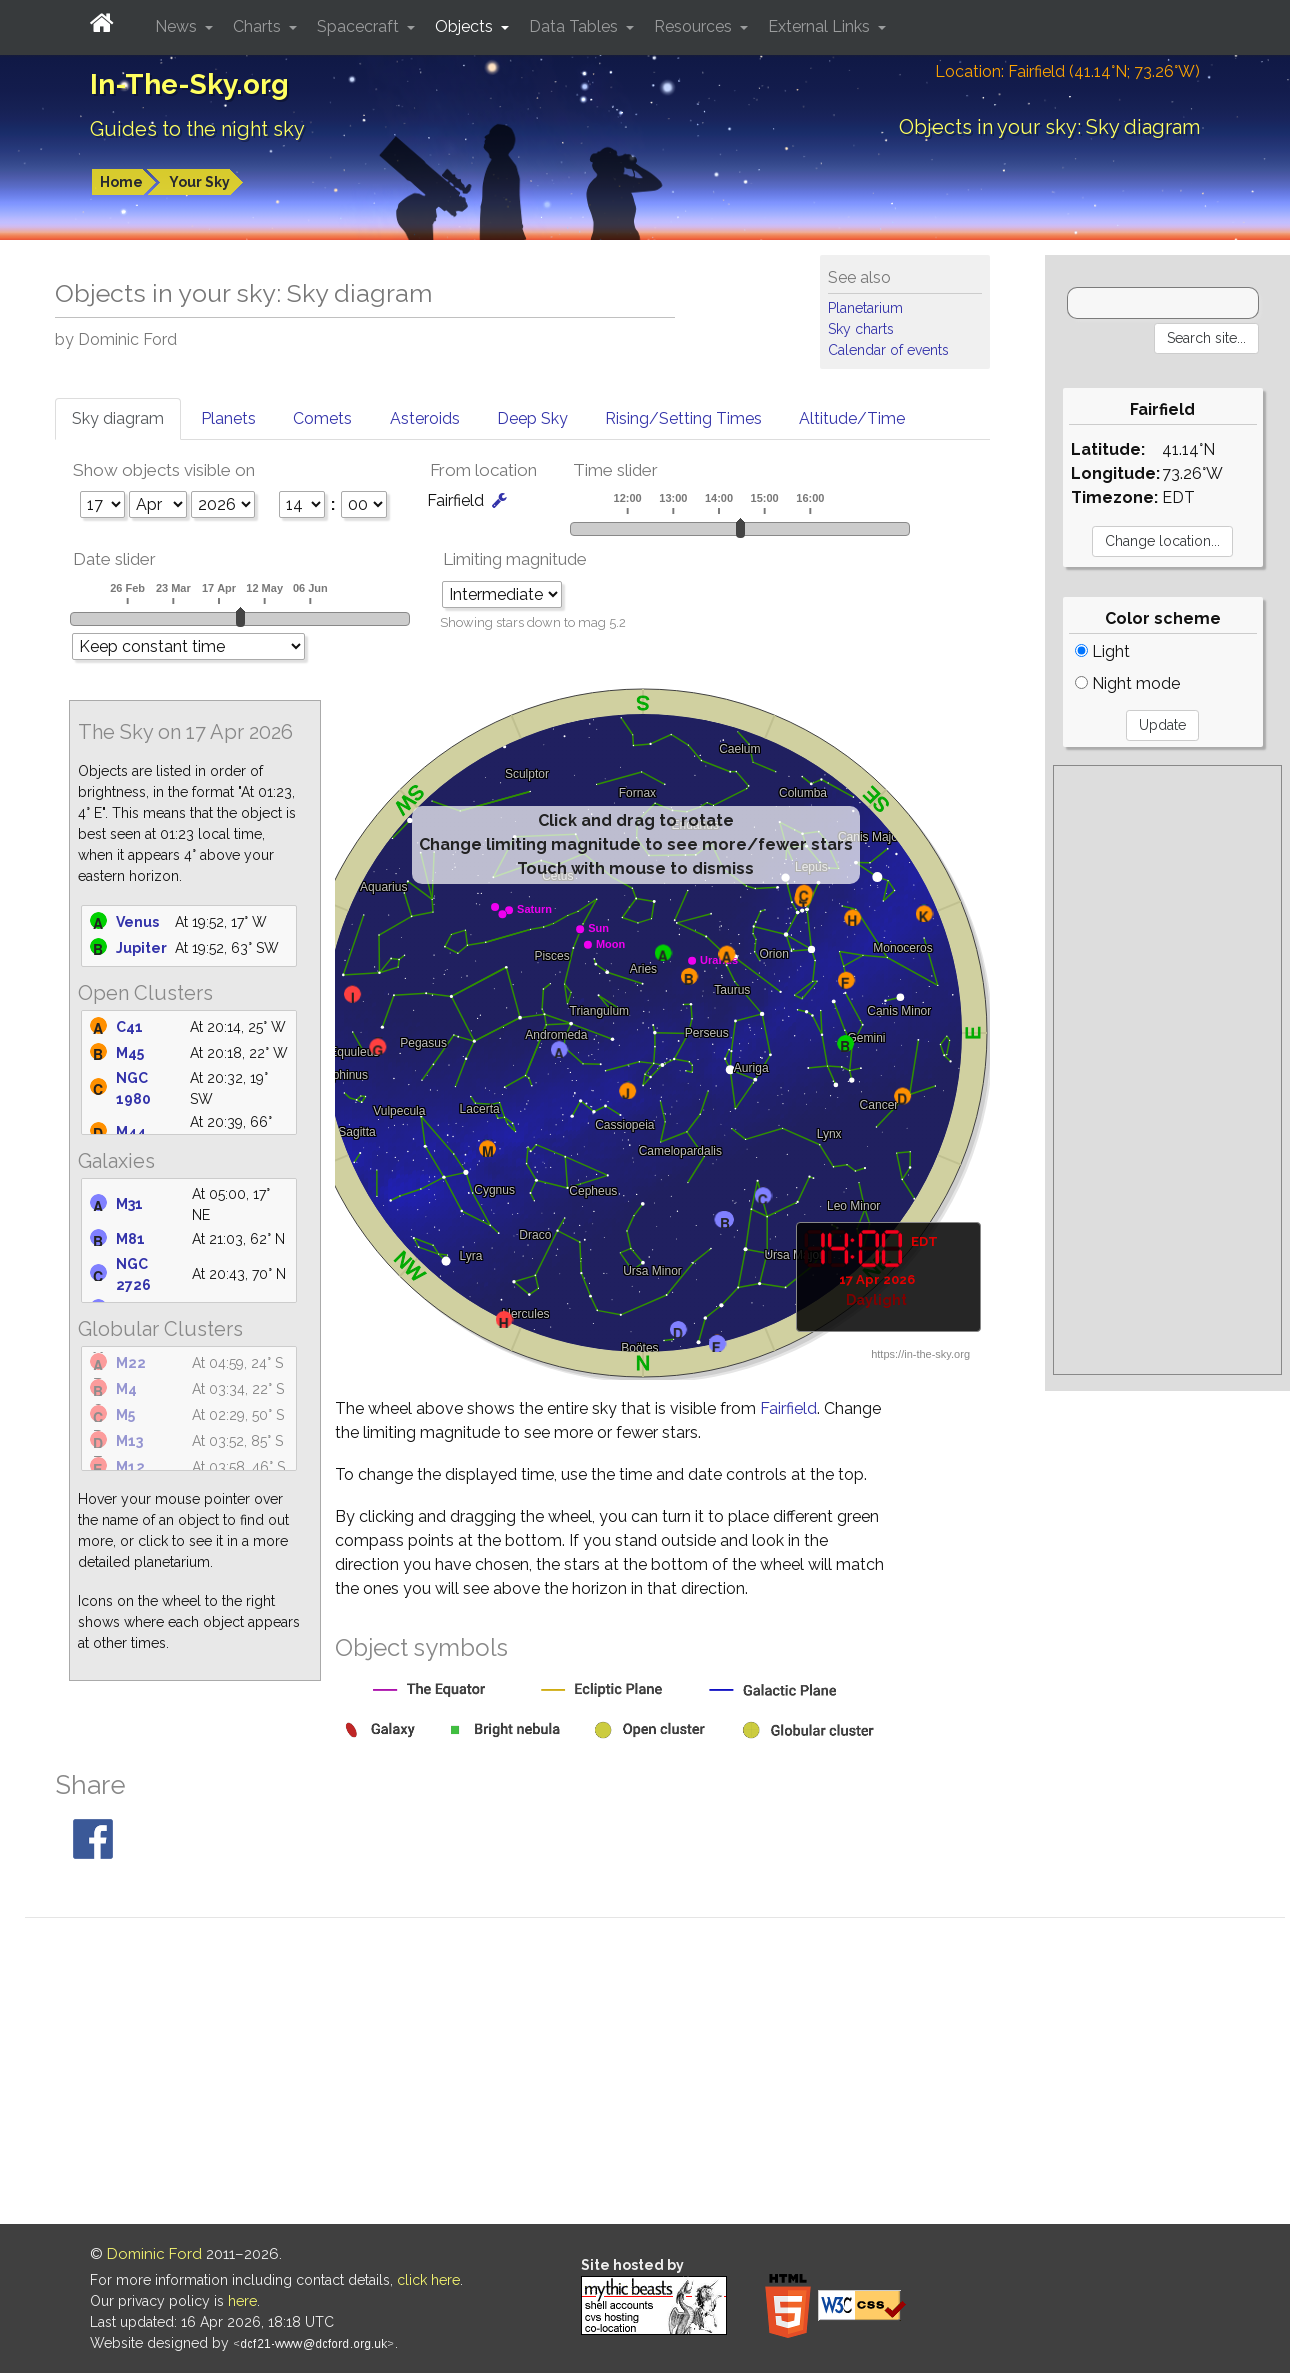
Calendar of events (888, 350)
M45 (130, 1053)
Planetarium (865, 308)
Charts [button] (259, 26)
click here (428, 2280)
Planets (228, 418)
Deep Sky (532, 418)
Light (1102, 651)
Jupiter (141, 948)
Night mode (1127, 683)
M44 (131, 1132)
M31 (129, 1204)
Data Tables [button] (575, 26)
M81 (130, 1239)
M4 (126, 1389)
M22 (131, 1363)
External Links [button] (821, 26)
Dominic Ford (154, 2254)
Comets (322, 418)
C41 (129, 1027)
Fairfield (788, 1408)
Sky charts (861, 329)
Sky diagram (118, 418)
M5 (125, 1415)
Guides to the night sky (197, 129)
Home (121, 182)
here (242, 2301)
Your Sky (199, 182)
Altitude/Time (852, 418)
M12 (130, 1467)
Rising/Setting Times (683, 418)
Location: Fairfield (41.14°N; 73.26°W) (1067, 71)
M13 (129, 1441)
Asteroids (425, 418)
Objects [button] (466, 26)
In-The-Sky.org (189, 84)
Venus (137, 922)
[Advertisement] (1167, 1070)
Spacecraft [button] (360, 26)
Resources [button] (695, 26)
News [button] (178, 26)
